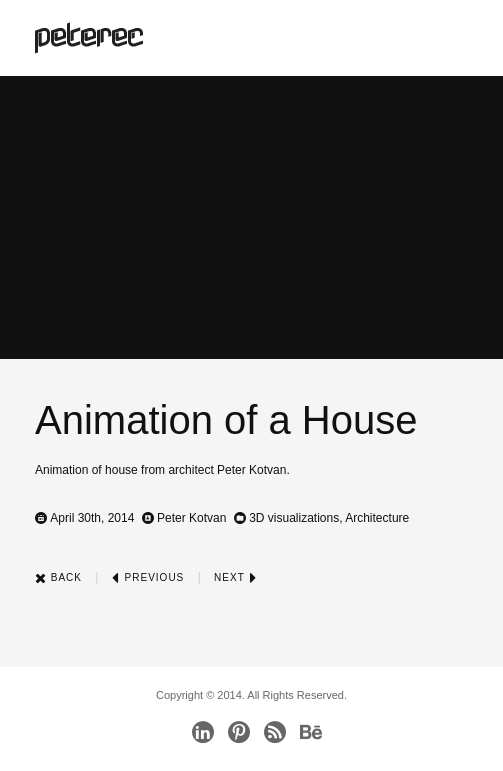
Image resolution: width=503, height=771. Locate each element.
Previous (148, 577)
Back (58, 577)
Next (235, 577)
